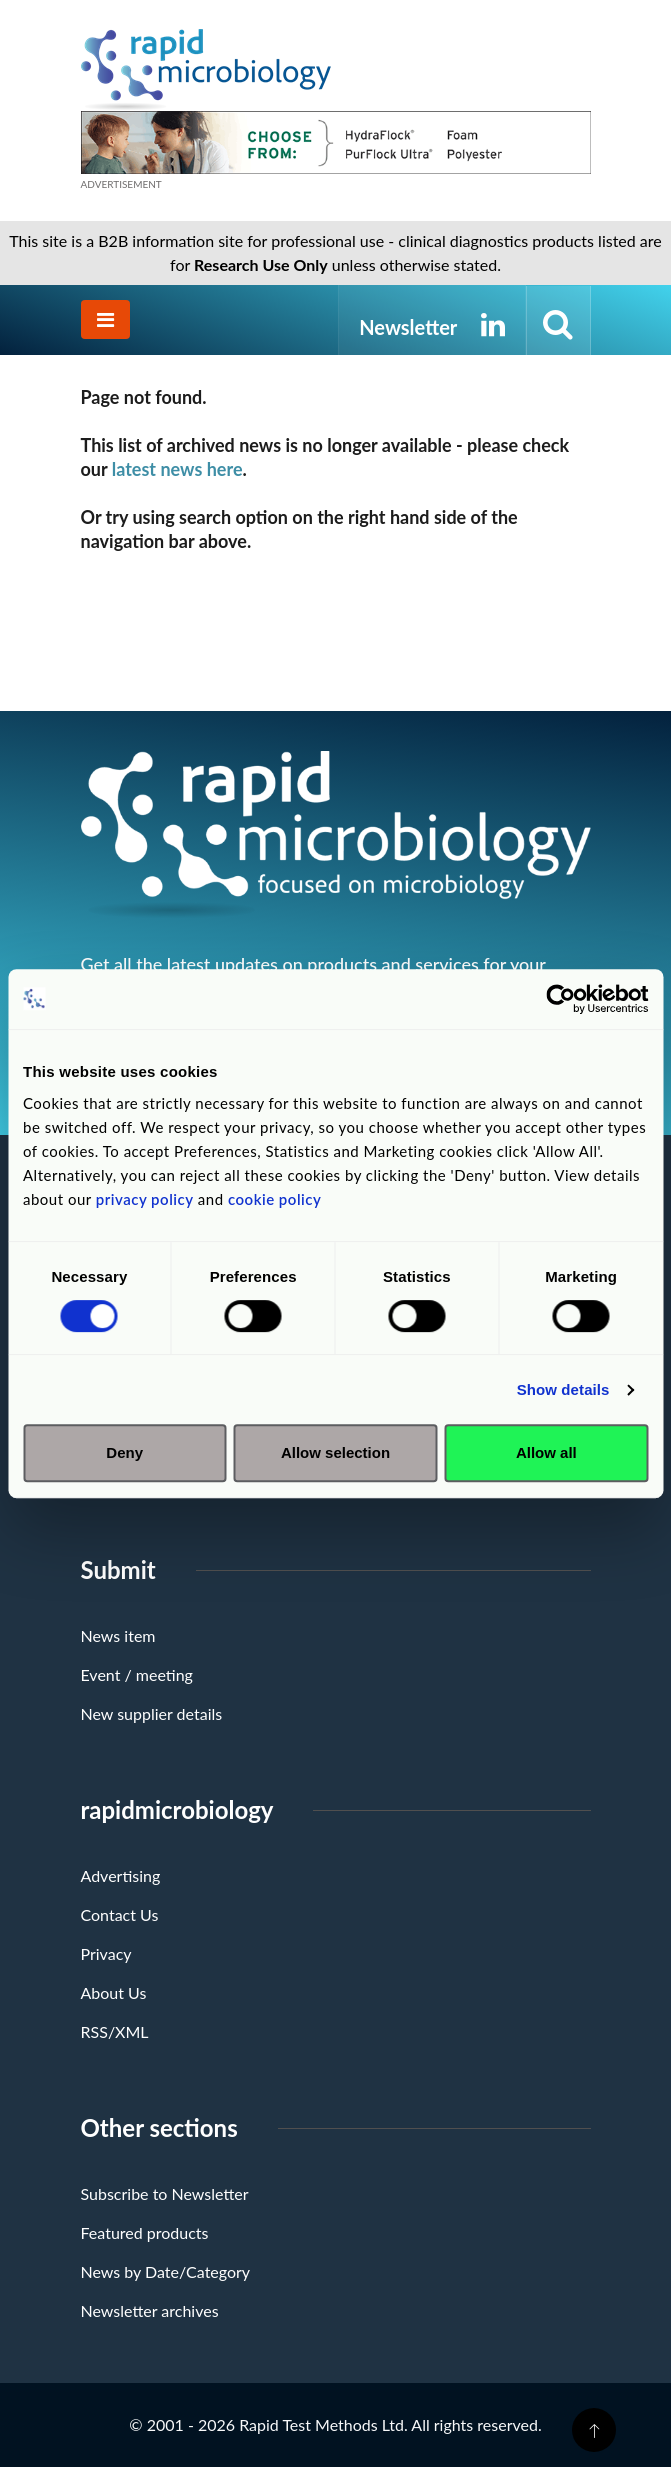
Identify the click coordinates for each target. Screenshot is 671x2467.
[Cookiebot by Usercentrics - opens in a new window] (560, 999)
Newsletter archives (150, 2310)
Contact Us (120, 1914)
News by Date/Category (166, 2271)
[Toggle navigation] (105, 319)
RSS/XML (115, 2031)
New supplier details (152, 1713)
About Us (114, 1992)
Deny (124, 1452)
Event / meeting (137, 1674)
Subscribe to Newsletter (165, 2193)
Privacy (106, 1953)
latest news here (177, 469)
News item (118, 1635)
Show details (563, 1389)
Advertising (121, 1875)
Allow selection (335, 1452)
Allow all (546, 1452)
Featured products (145, 2232)
